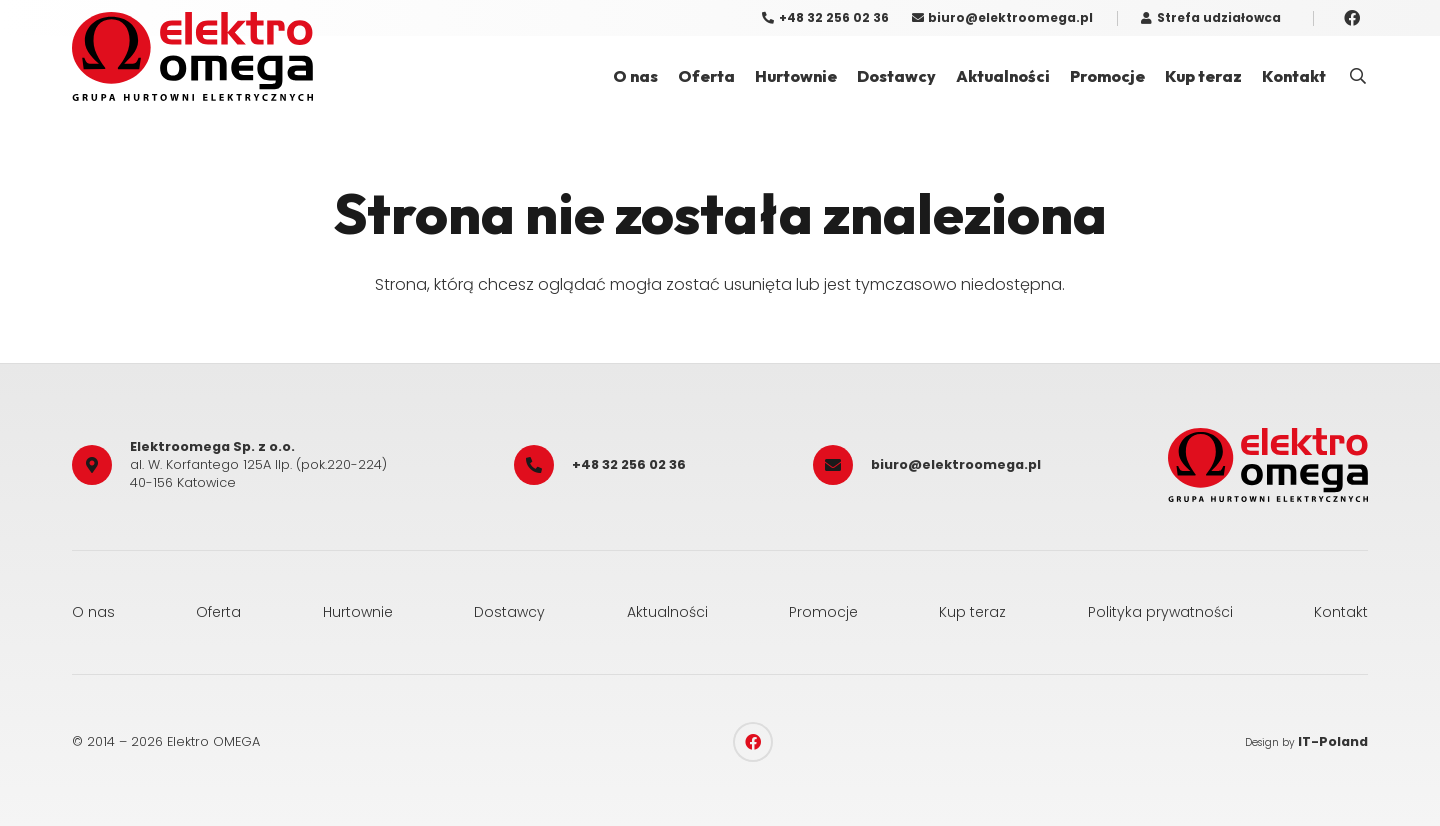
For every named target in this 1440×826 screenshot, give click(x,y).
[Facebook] (1352, 18)
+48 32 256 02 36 (629, 464)
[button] (1358, 76)
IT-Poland (1333, 741)
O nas (93, 612)
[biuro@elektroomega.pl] (842, 465)
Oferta (218, 612)
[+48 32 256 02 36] (543, 465)
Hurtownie (358, 612)
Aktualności (667, 612)
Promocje (823, 612)
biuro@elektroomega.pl (956, 464)
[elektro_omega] (192, 56)
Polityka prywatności (1160, 612)
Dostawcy (509, 612)
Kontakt (1341, 612)
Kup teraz (972, 612)
